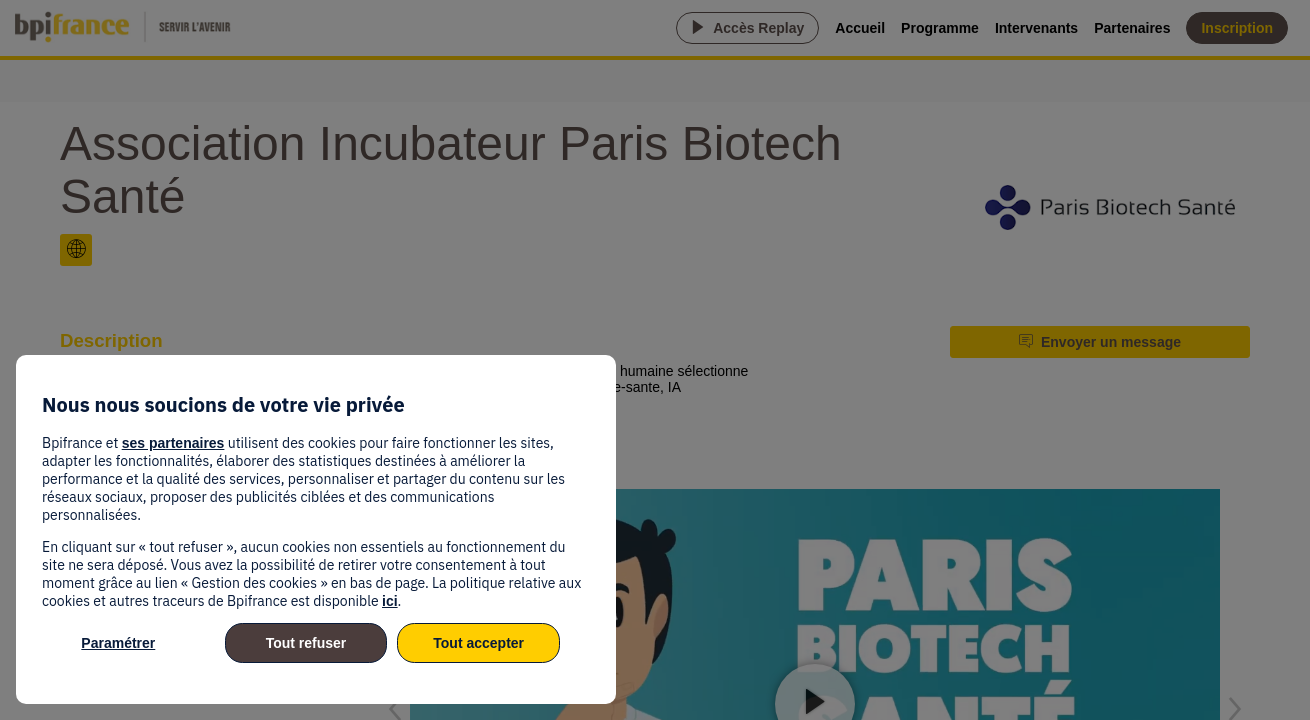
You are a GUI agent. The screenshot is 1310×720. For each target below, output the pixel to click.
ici (390, 601)
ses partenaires (173, 443)
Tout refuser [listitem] (306, 643)
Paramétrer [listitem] (118, 643)
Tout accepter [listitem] (478, 643)
